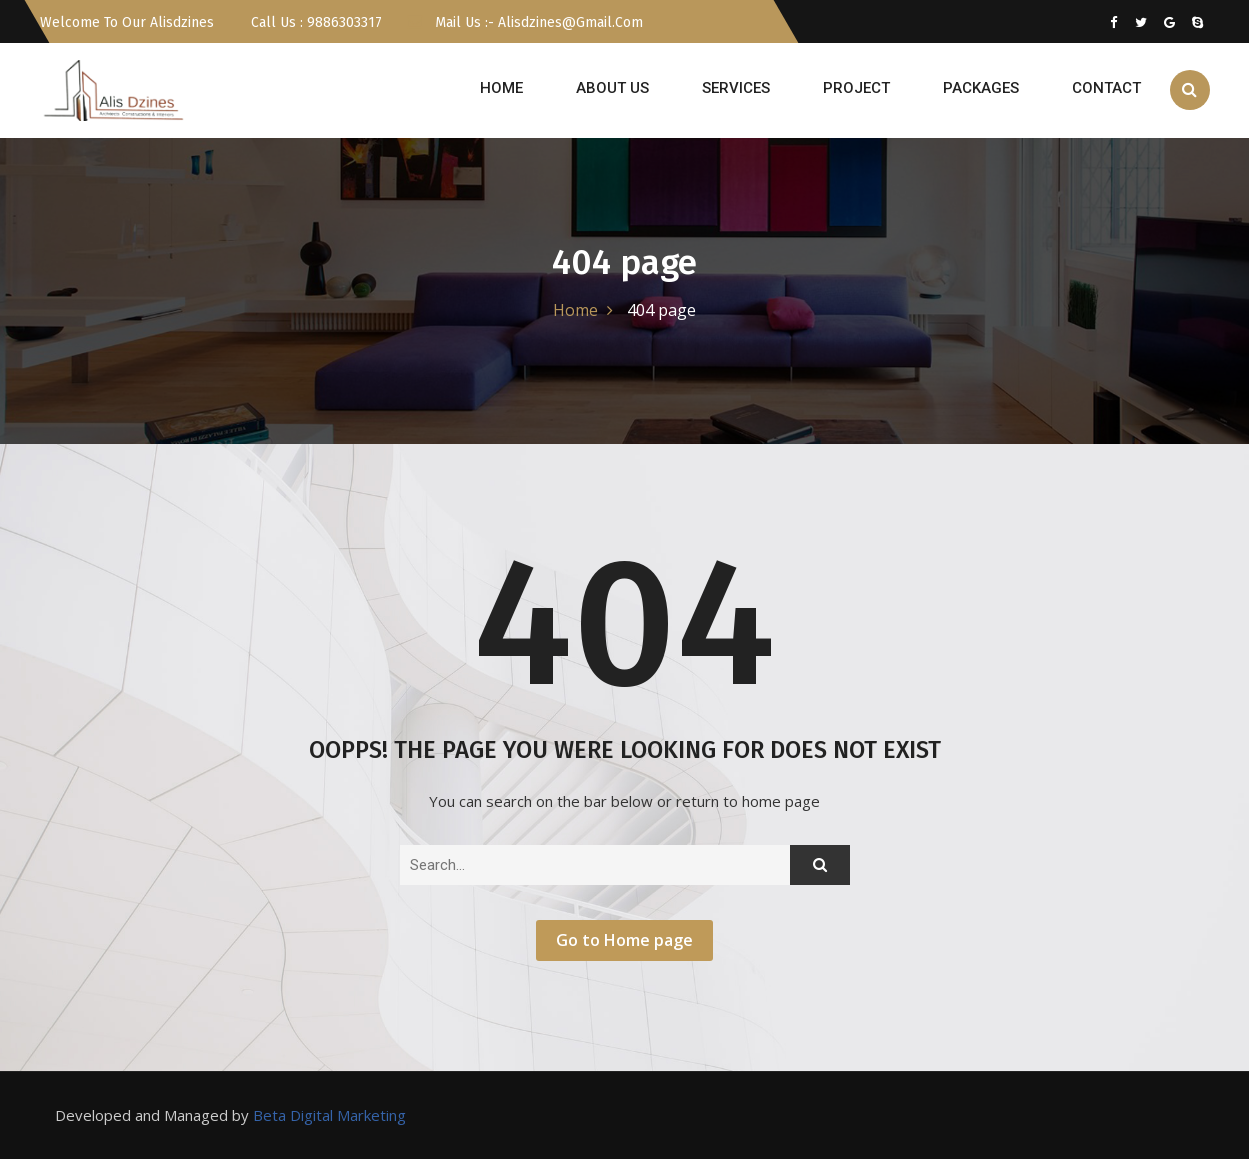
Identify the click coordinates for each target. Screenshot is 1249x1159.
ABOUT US (612, 88)
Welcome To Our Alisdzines (127, 22)
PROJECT (856, 88)
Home (575, 310)
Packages (981, 88)
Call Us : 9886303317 (314, 22)
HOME (501, 88)
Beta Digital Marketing (329, 1115)
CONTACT (1106, 88)
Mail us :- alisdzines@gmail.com (525, 22)
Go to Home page (624, 940)
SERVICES (736, 88)
